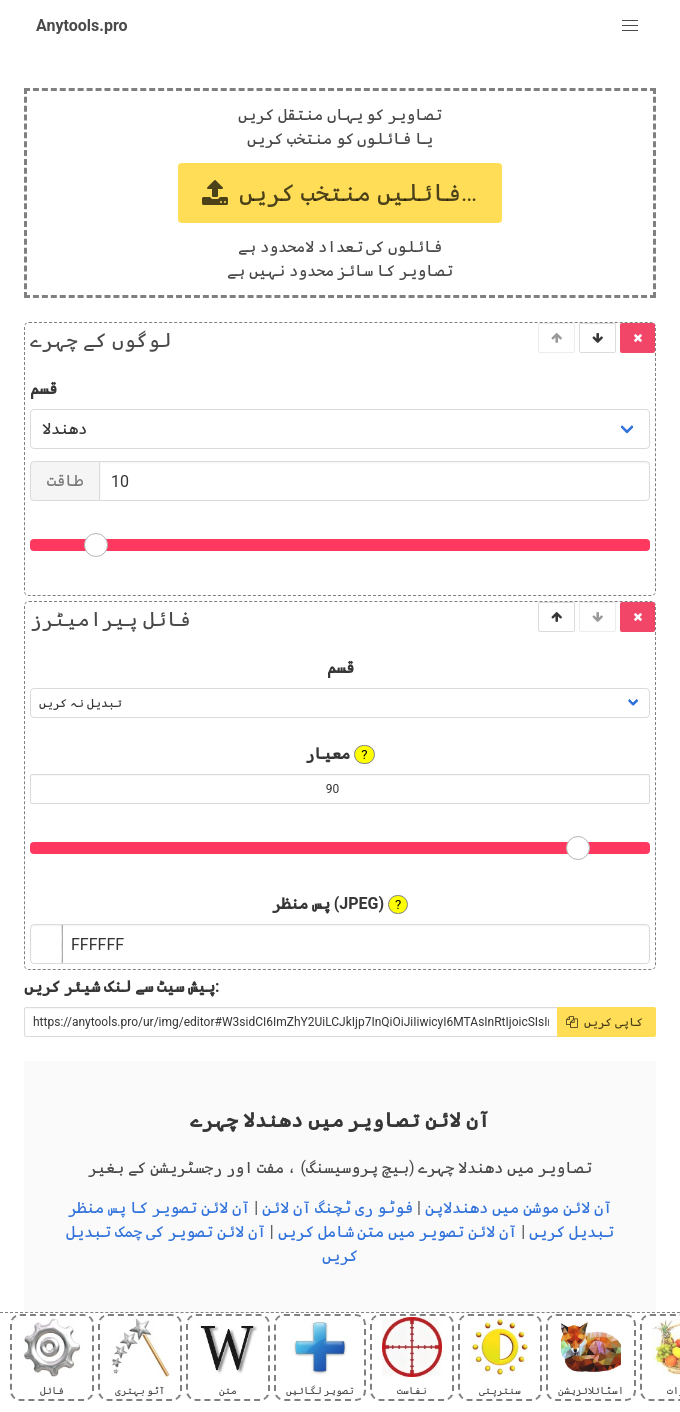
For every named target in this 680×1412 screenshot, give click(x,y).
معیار (339, 754)
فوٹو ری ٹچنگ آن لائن (337, 1207)
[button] (630, 26)
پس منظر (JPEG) (340, 904)
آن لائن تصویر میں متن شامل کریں (398, 1231)
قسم (43, 388)
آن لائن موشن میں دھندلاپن (518, 1207)
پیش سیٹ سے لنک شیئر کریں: (121, 986)
